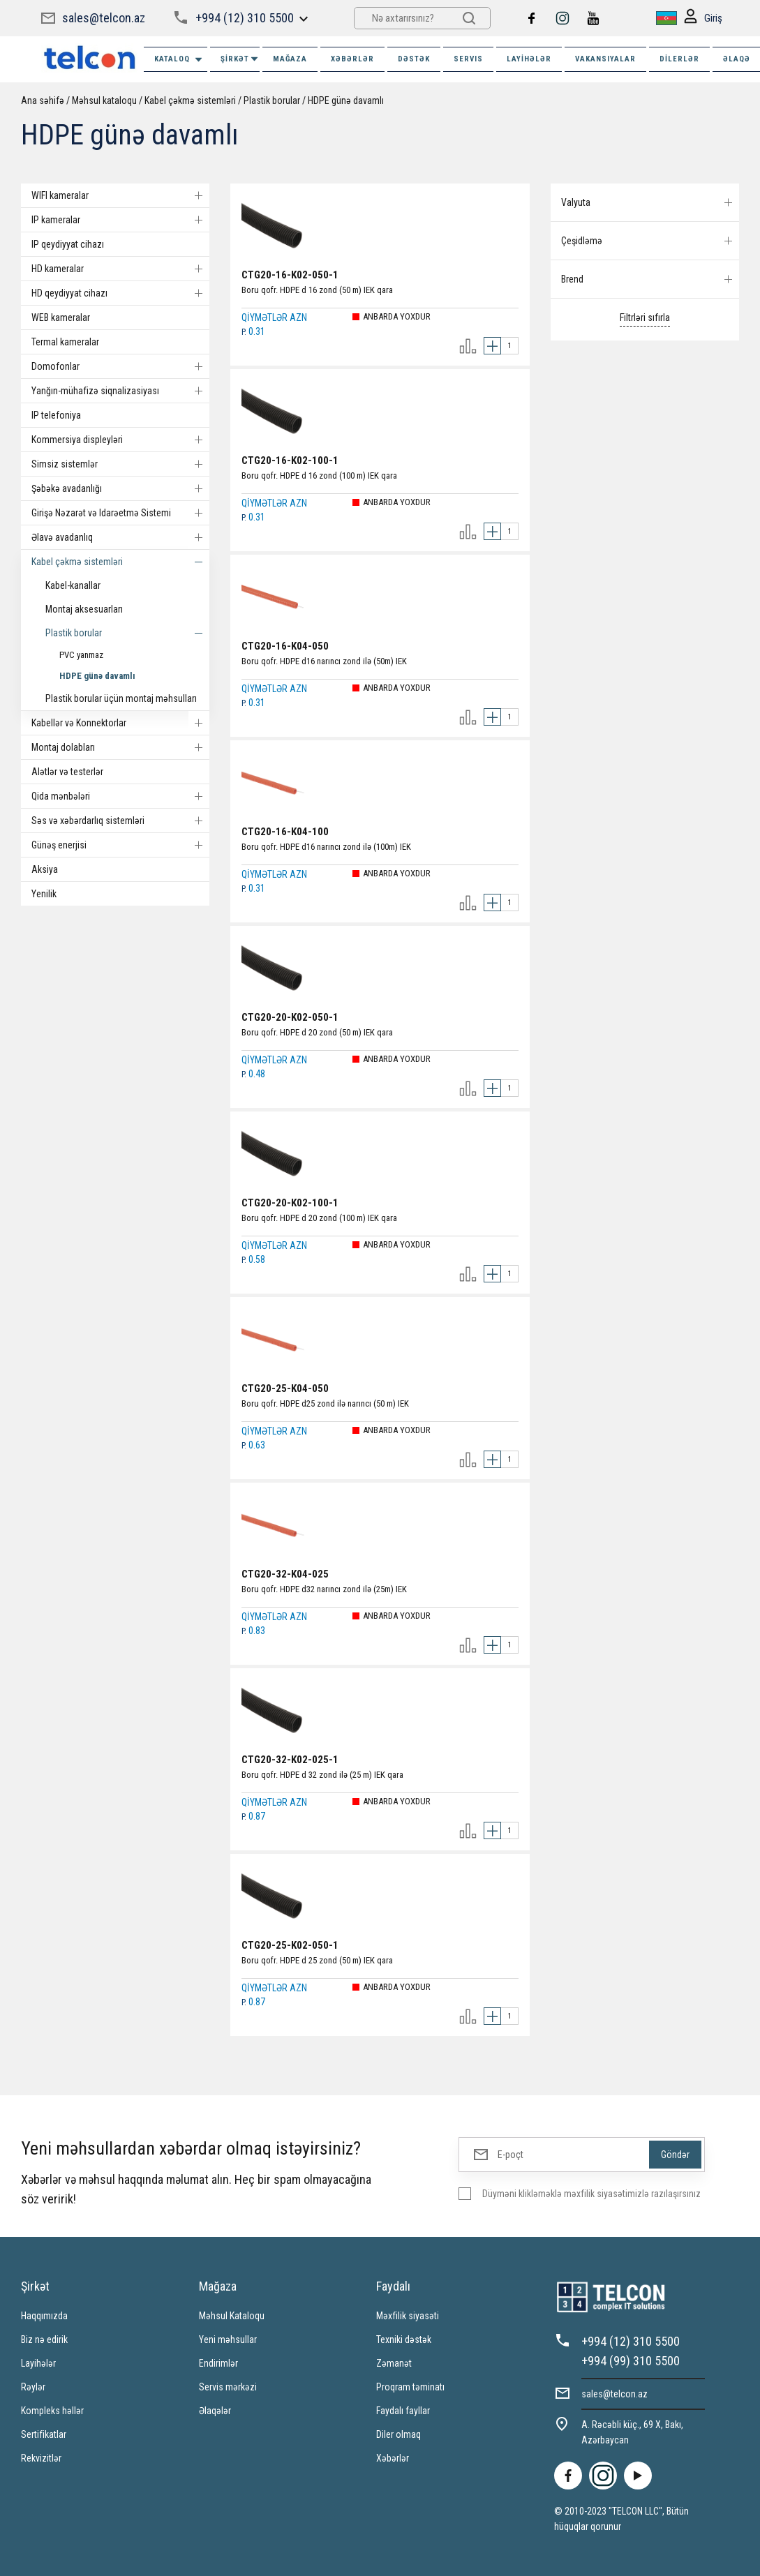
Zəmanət (394, 2363)
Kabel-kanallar (72, 585)
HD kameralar (120, 268)
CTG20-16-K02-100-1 (289, 460)
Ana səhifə (42, 100)
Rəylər (33, 2386)
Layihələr (529, 58)
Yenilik (44, 893)
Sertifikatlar (43, 2434)
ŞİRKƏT (240, 59)
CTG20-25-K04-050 (285, 1388)
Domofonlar (120, 366)
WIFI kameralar (120, 195)
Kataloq (179, 59)
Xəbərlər (392, 2458)
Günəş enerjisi (120, 845)
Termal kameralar (65, 341)
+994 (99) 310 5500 (630, 2360)
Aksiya (44, 869)
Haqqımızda (44, 2315)
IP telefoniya (56, 415)
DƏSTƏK (414, 58)
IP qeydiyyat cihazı (67, 244)
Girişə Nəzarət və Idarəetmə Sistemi (120, 513)
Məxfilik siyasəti (407, 2315)
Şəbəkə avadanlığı (120, 488)
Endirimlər (218, 2363)
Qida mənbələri (120, 796)
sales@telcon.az (103, 17)
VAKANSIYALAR (605, 58)
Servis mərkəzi (228, 2386)
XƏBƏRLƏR (352, 58)
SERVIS (468, 58)
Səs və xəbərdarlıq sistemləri (120, 820)
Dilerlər (679, 58)
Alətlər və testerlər (67, 771)
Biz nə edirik (44, 2339)
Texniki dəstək (403, 2339)
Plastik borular (272, 100)
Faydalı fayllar (403, 2410)
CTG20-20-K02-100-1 (289, 1203)
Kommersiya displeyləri (120, 439)
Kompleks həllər (52, 2410)
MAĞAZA (290, 58)
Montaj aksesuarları (84, 609)
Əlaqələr (215, 2410)
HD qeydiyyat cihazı (120, 293)
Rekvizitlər (41, 2458)
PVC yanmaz (81, 655)
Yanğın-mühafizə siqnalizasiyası (120, 391)
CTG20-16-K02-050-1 (289, 275)
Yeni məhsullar (228, 2339)
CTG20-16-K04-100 (285, 831)
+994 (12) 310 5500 (244, 17)
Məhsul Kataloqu (231, 2315)
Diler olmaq (398, 2434)
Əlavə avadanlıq (120, 537)
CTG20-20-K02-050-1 (289, 1017)
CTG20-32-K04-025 (285, 1574)
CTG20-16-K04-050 (285, 646)
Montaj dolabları (120, 747)
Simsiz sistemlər (120, 464)
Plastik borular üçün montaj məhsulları (121, 698)
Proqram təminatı (410, 2386)
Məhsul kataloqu (104, 100)
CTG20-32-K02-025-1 (289, 1759)
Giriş (703, 18)
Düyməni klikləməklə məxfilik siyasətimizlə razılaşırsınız (591, 2193)
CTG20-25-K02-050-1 (289, 1945)
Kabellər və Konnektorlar (120, 723)
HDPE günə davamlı (346, 100)
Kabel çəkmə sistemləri (190, 100)
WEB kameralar (60, 317)
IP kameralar (120, 220)
